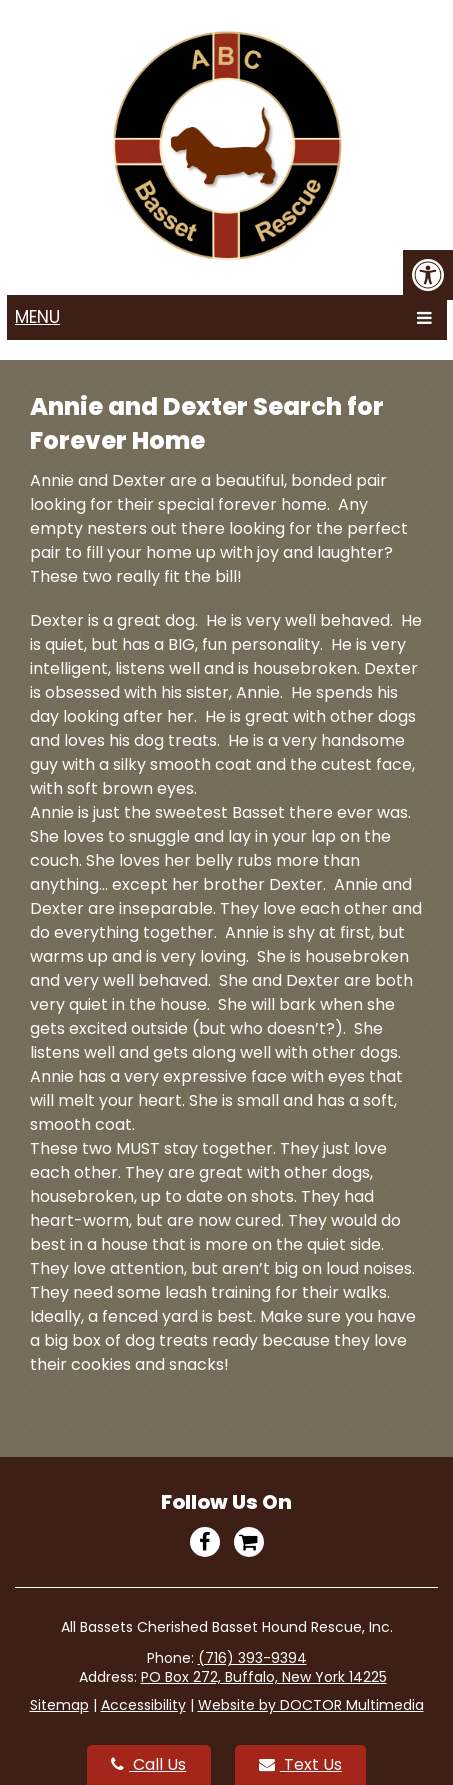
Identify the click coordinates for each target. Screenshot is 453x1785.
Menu (37, 317)
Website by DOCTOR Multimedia (311, 1705)
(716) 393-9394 (252, 1658)
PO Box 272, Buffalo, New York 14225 (264, 1677)
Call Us (148, 1764)
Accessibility (143, 1705)
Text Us (300, 1764)
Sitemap (59, 1705)
